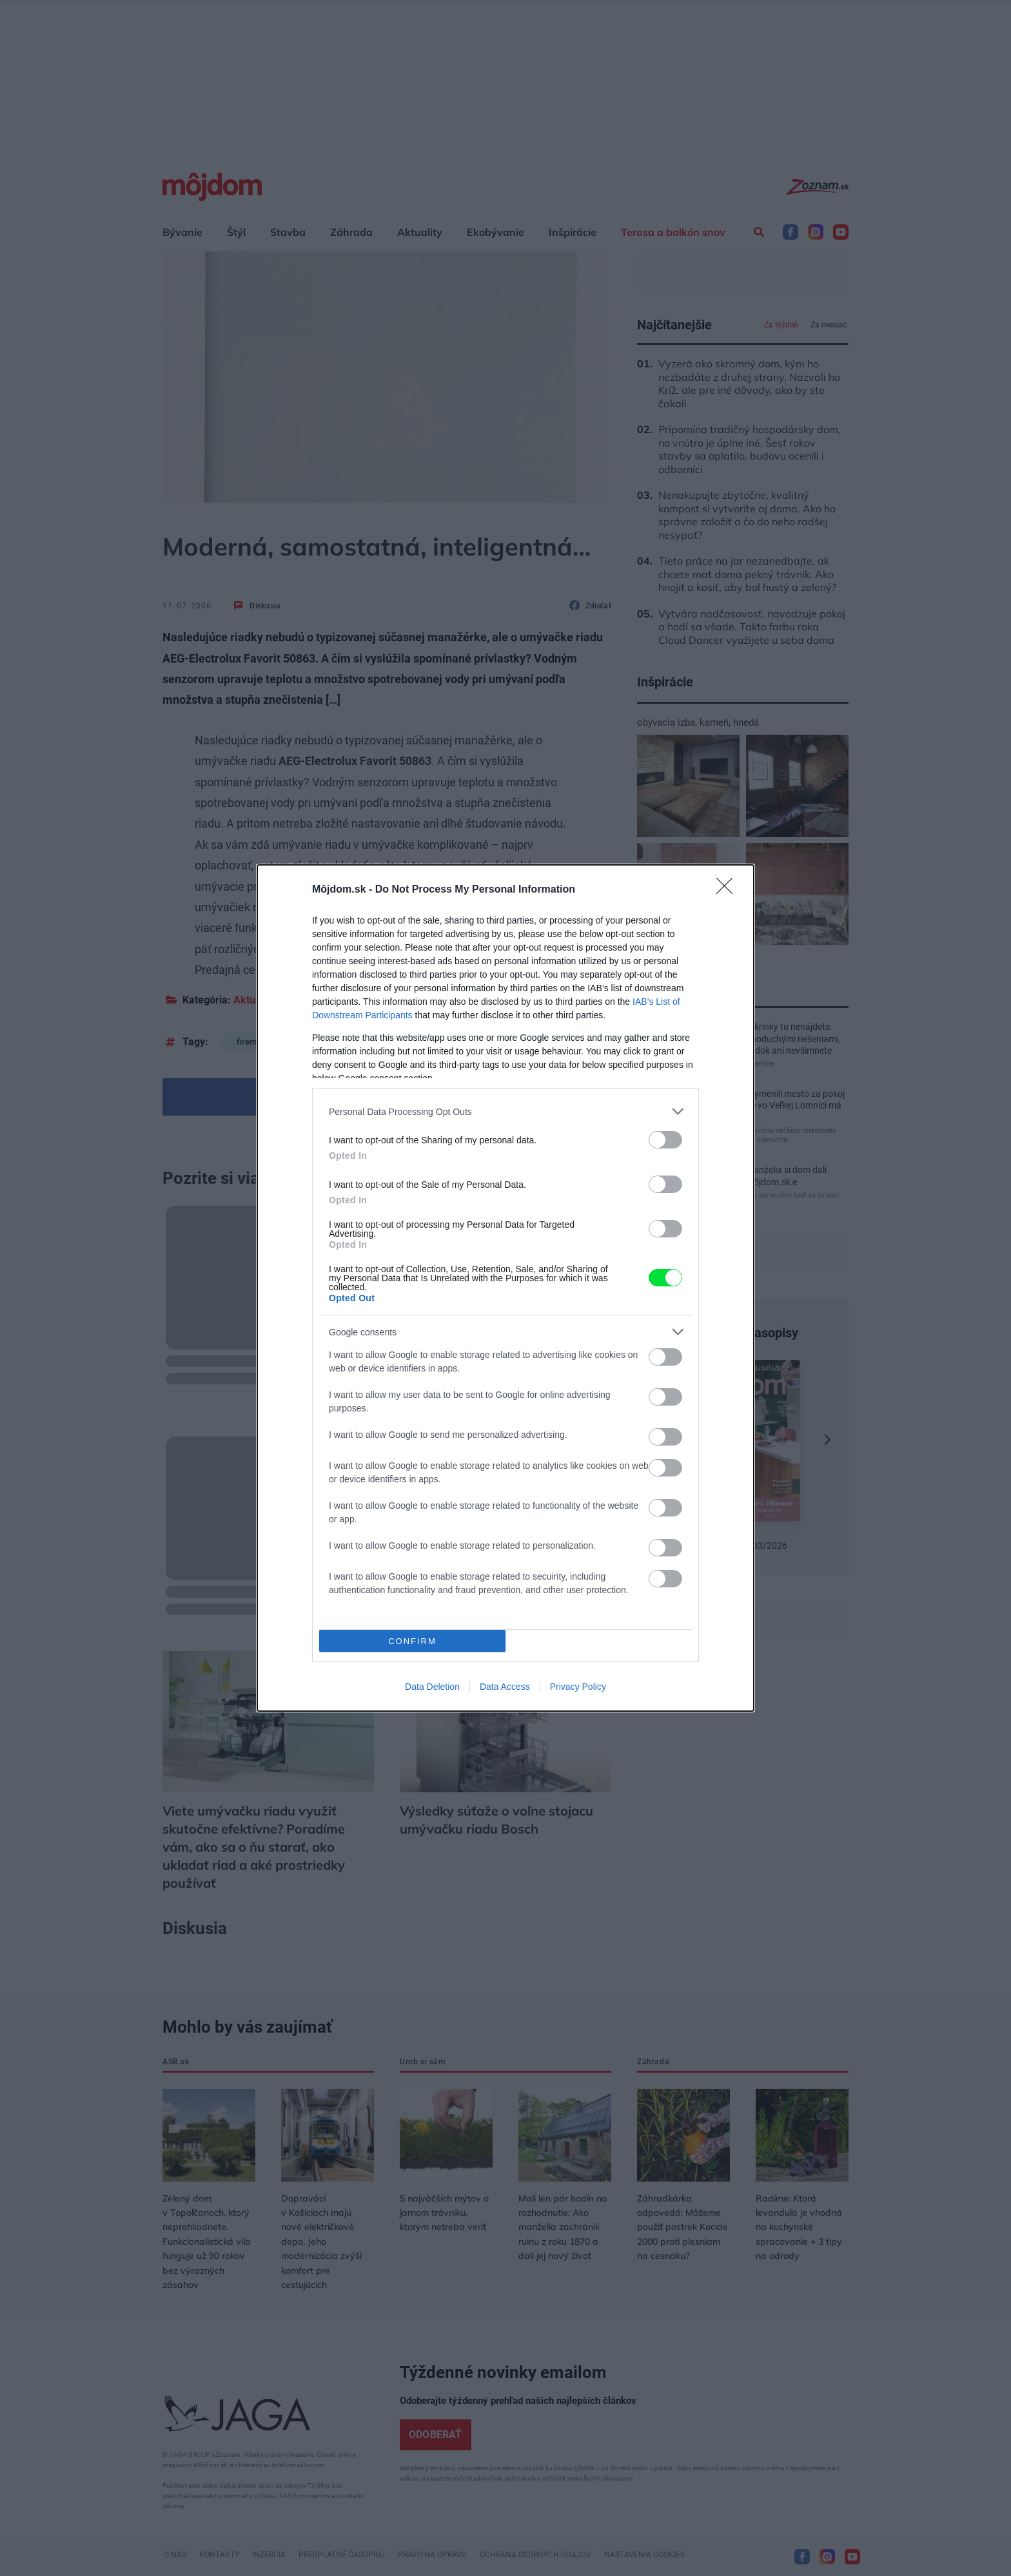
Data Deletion (432, 1686)
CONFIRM (412, 1641)
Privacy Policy (578, 1686)
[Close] (728, 890)
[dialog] (505, 1288)
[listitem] (505, 1111)
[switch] (665, 1139)
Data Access (505, 1686)
